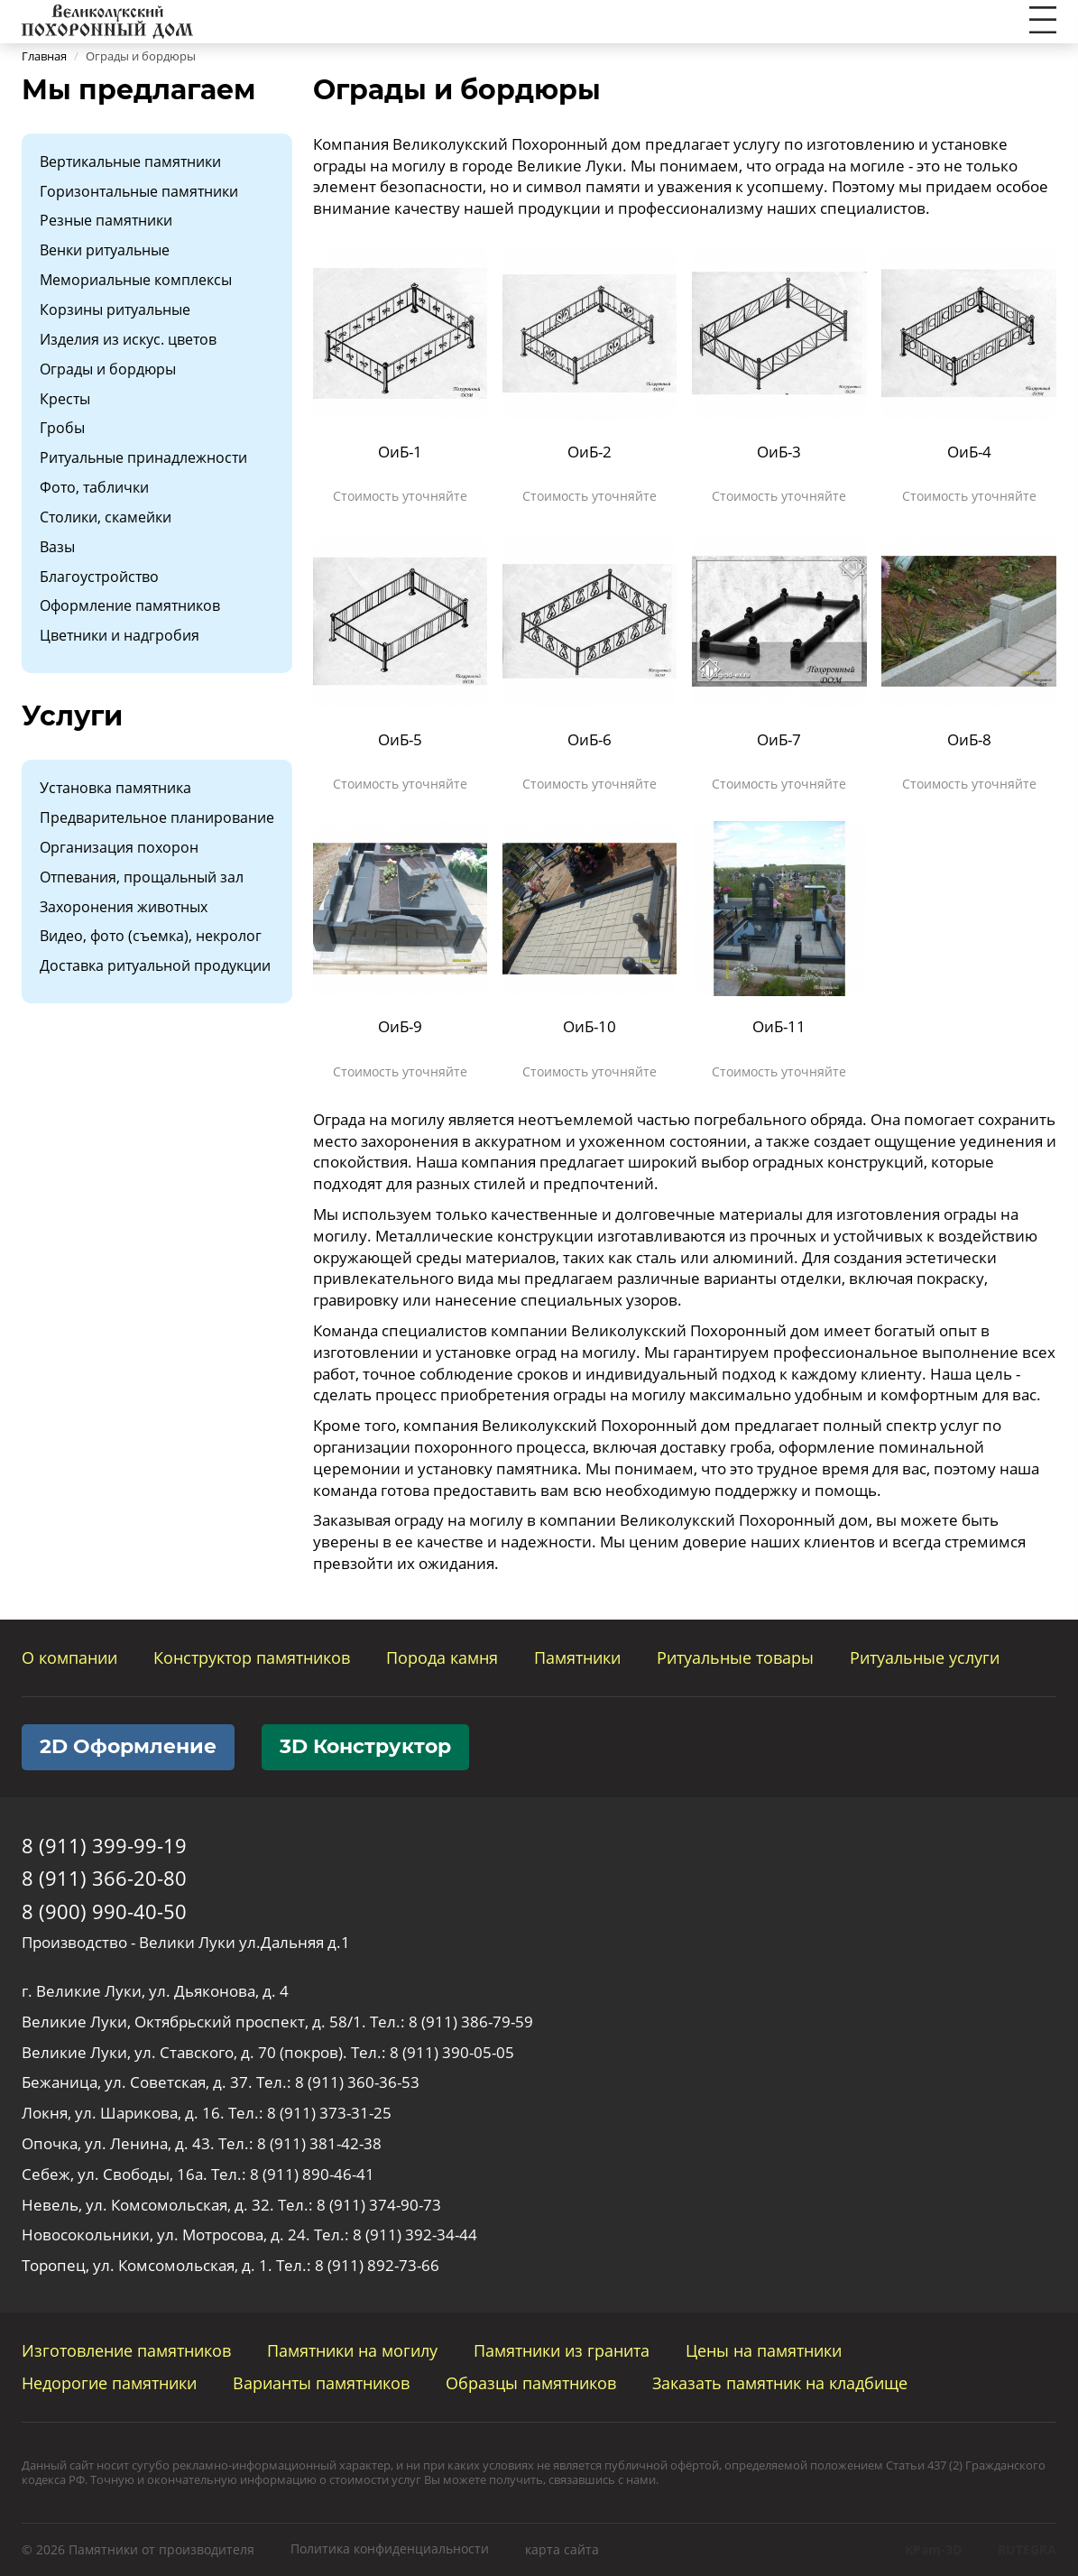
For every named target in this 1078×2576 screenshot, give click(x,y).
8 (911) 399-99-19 (104, 1845)
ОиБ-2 (589, 451)
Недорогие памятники (109, 2383)
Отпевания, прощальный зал (142, 877)
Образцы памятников (531, 2383)
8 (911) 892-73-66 (377, 2265)
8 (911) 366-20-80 (104, 1877)
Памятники (577, 1657)
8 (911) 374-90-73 (379, 2204)
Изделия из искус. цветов (128, 339)
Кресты (65, 399)
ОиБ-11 (779, 1026)
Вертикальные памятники (130, 161)
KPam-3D (933, 2549)
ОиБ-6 (589, 739)
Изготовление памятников (126, 2350)
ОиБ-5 (400, 739)
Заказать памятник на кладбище (780, 2383)
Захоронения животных (123, 907)
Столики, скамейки (105, 517)
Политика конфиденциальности (389, 2548)
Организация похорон (119, 847)
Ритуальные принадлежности (143, 457)
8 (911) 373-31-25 (329, 2112)
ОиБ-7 (779, 739)
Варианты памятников (321, 2383)
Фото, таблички (94, 487)
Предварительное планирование (157, 817)
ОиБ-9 (400, 1026)
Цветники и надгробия (119, 635)
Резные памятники (106, 220)
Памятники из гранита (562, 2350)
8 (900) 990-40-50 (104, 1911)
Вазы (57, 547)
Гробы (62, 428)
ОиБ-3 (779, 451)
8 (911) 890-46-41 (312, 2174)
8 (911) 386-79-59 (471, 2021)
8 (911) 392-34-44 (415, 2234)
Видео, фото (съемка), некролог (151, 936)
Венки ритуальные (105, 250)
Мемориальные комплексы (136, 280)
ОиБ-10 (589, 1026)
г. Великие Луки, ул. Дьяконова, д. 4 (155, 1990)
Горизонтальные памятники (139, 191)
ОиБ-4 (969, 451)
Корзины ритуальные (115, 309)
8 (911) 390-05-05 (452, 2052)
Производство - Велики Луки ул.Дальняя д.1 (186, 1942)
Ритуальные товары (735, 1657)
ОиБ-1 (400, 451)
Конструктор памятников (251, 1657)
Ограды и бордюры (108, 369)
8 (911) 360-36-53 (357, 2082)
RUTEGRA (1027, 2549)
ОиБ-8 (969, 739)
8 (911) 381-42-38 (319, 2143)
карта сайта (562, 2549)
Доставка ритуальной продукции (155, 965)
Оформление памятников (130, 605)
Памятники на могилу (352, 2350)
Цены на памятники (764, 2350)
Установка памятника (115, 788)
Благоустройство (99, 576)
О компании (69, 1657)
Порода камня (442, 1657)
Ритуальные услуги (925, 1657)
